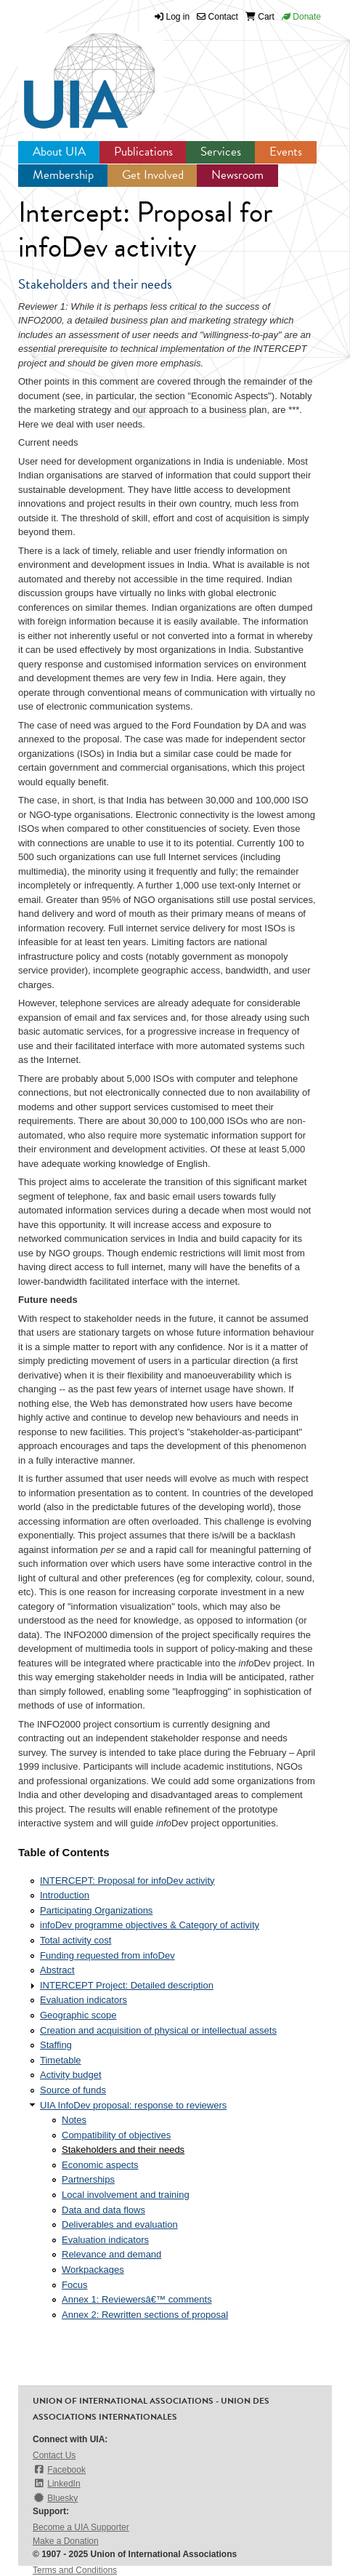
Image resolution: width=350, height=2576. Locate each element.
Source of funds (73, 2090)
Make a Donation (66, 2541)
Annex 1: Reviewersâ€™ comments (137, 2299)
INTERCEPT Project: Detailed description (126, 1985)
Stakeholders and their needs (123, 2149)
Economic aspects (100, 2164)
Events (285, 152)
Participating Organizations (96, 1910)
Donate (301, 17)
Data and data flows (103, 2209)
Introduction (64, 1895)
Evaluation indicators (83, 1999)
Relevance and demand (111, 2254)
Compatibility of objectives (116, 2135)
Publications (143, 152)
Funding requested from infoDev (107, 1955)
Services (220, 152)
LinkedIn (57, 2483)
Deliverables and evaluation (120, 2224)
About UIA (59, 152)
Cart (259, 17)
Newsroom (237, 175)
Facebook (59, 2469)
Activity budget (71, 2074)
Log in (178, 17)
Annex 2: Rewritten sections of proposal (145, 2314)
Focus (74, 2284)
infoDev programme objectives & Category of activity (149, 1924)
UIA (72, 73)
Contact (217, 17)
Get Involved (153, 175)
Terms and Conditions (75, 2570)
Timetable (60, 2060)
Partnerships (88, 2179)
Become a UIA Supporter (81, 2527)
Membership (63, 175)
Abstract (57, 1970)
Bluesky (55, 2497)
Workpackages (93, 2269)
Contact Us (54, 2455)
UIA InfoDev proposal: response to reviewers (133, 2105)
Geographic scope (78, 2015)
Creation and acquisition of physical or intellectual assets (158, 2030)
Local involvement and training (126, 2194)
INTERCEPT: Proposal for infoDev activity (127, 1880)
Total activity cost (75, 1940)
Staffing (56, 2044)
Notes (74, 2119)
